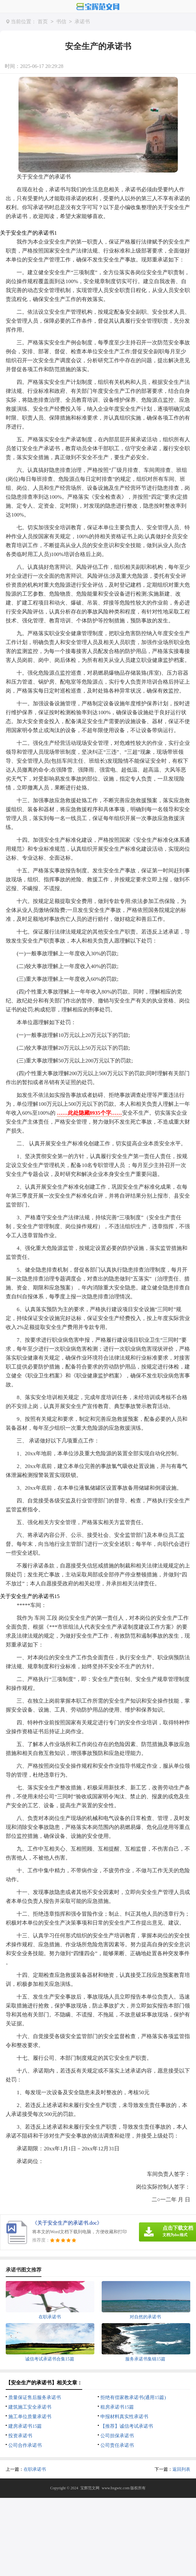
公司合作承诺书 (25, 2445)
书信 (61, 22)
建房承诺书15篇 (25, 2426)
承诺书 (82, 22)
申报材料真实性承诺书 (124, 2416)
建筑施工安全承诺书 (29, 2407)
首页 (43, 22)
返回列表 (181, 2469)
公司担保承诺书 (117, 2435)
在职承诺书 (35, 2469)
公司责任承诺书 (117, 2445)
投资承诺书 (20, 2435)
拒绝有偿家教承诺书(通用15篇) (133, 2397)
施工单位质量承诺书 (29, 2416)
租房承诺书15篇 (117, 2407)
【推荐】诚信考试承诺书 (126, 2426)
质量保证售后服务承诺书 (34, 2397)
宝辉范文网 (89, 2488)
